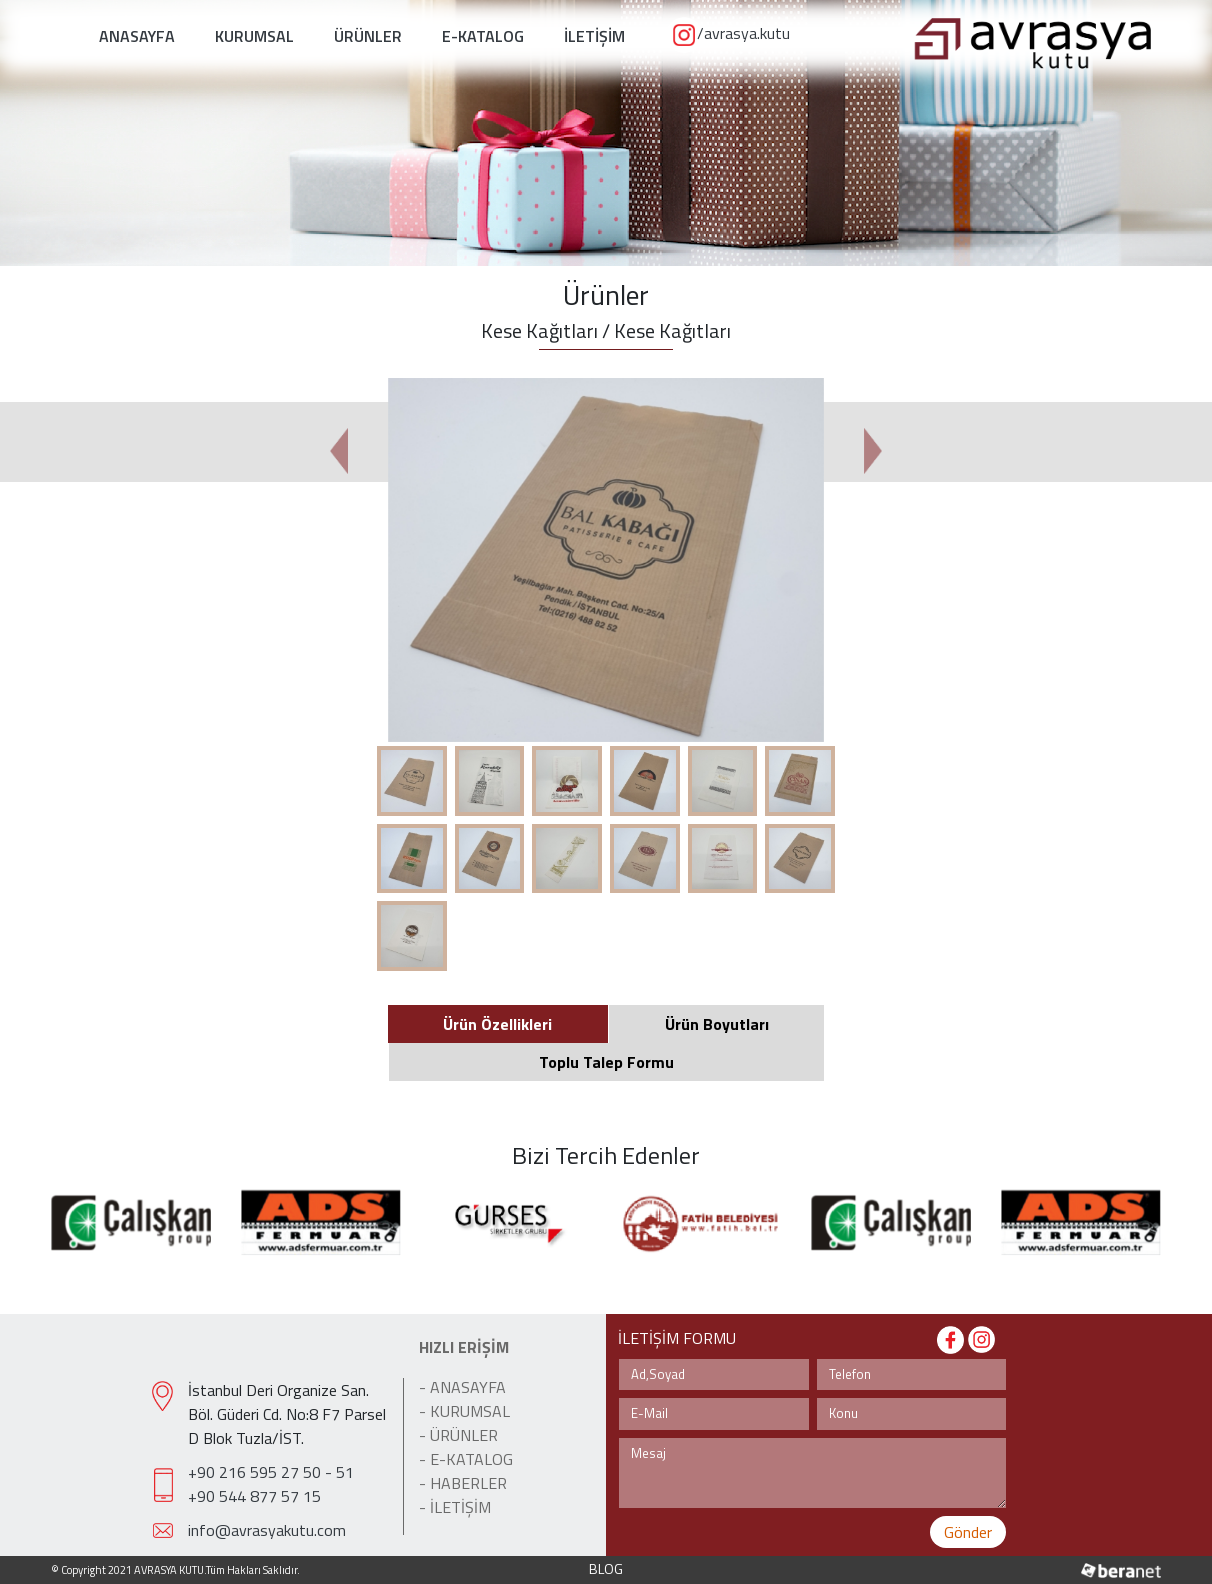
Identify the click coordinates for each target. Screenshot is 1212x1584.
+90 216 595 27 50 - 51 (271, 1472)
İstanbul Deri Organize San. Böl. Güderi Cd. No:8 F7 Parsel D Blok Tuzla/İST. (287, 1414)
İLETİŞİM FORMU (677, 1338)
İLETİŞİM (594, 36)
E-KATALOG (483, 36)
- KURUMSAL (464, 1411)
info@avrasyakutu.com (267, 1530)
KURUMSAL (254, 36)
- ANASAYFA (462, 1387)
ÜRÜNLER (368, 36)
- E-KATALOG (466, 1459)
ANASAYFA (137, 36)
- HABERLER (463, 1483)
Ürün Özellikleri (497, 1024)
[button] (338, 451)
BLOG (606, 1568)
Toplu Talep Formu (606, 1062)
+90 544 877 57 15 (254, 1496)
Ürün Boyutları (717, 1024)
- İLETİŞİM (455, 1507)
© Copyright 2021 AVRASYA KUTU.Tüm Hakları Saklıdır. (175, 1570)
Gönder (968, 1532)
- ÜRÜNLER (458, 1435)
